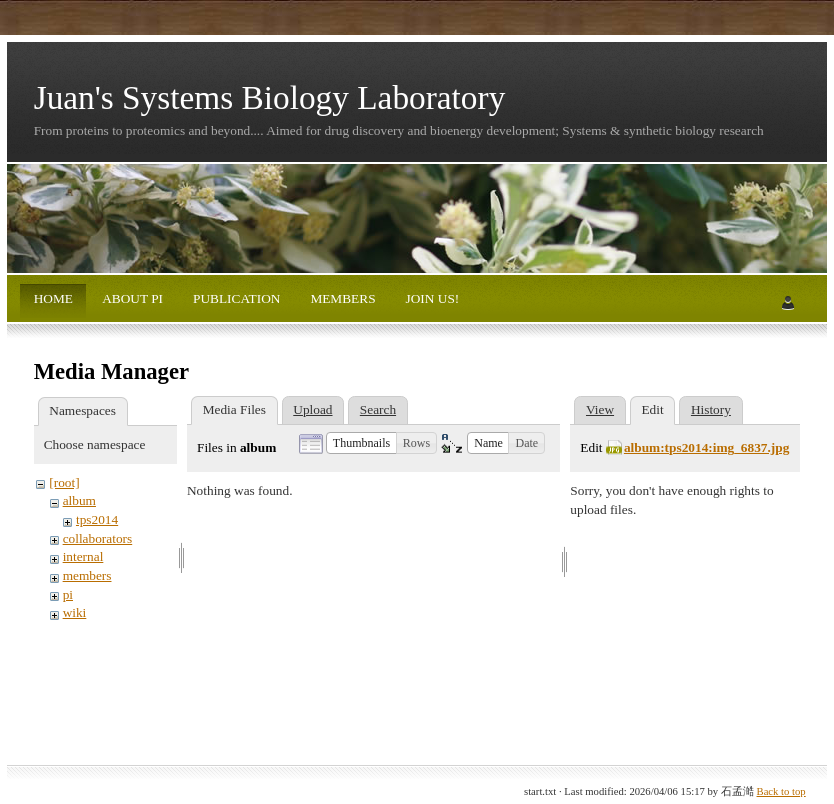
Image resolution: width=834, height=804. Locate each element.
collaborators (98, 538)
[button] (361, 443)
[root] (64, 482)
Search (378, 409)
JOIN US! (430, 298)
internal (83, 556)
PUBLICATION (235, 298)
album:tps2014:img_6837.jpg (707, 447)
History (711, 409)
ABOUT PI (131, 298)
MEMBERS (341, 298)
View (600, 409)
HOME (53, 298)
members (87, 575)
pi (68, 594)
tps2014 (97, 519)
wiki (75, 612)
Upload (312, 409)
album (79, 500)
